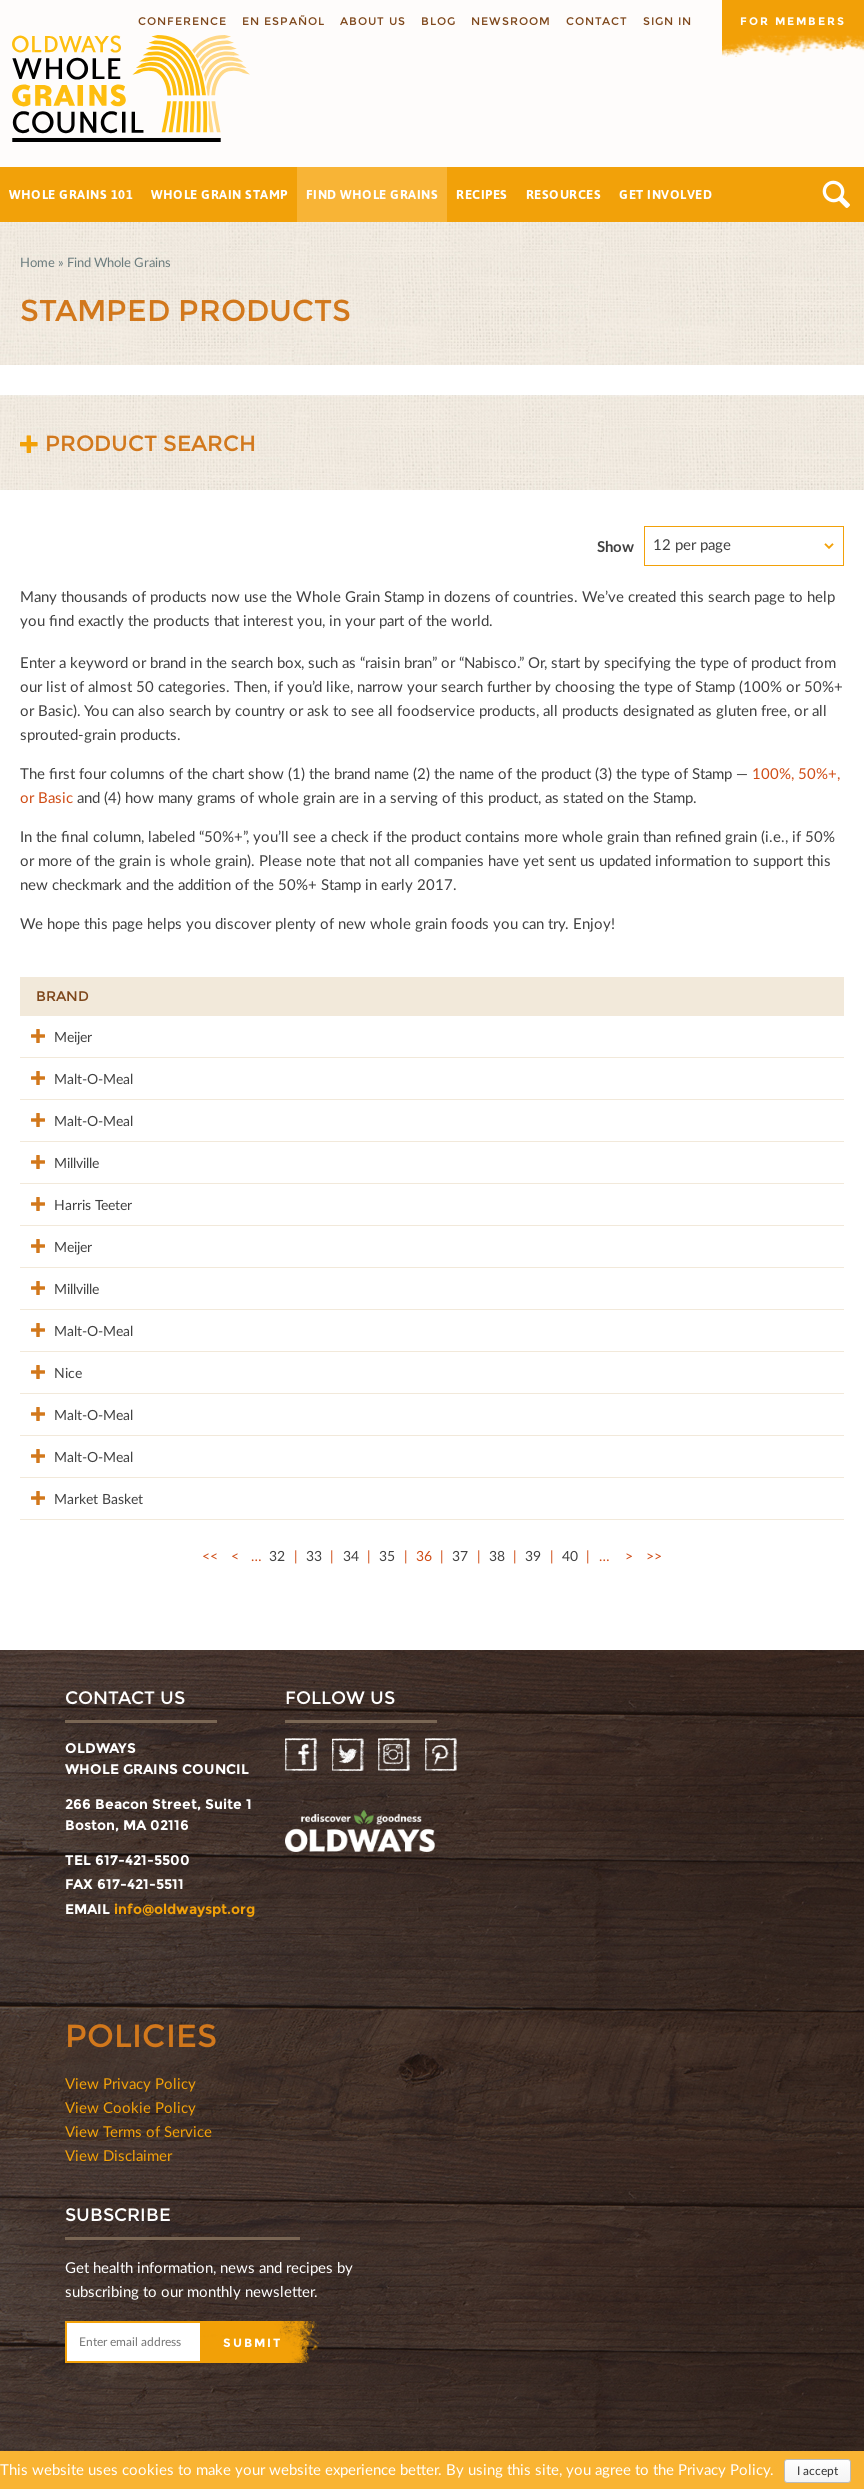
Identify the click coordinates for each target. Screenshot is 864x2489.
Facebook (302, 1743)
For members (793, 21)
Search (836, 194)
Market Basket (80, 1486)
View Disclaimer (118, 2143)
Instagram (395, 1743)
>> (654, 1543)
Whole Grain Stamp (219, 194)
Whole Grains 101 (71, 194)
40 (570, 1543)
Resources (564, 194)
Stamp (572, 996)
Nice (50, 1363)
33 (314, 1543)
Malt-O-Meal (75, 1076)
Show (615, 546)
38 (497, 1543)
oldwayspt (360, 1822)
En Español (283, 21)
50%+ (798, 996)
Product (206, 996)
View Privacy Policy (130, 2071)
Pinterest (442, 1743)
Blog (438, 21)
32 (277, 1543)
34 (351, 1543)
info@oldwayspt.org (184, 1897)
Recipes (482, 194)
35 (387, 1543)
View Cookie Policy (130, 2095)
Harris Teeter (75, 1199)
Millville (58, 1158)
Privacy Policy (724, 2469)
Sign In (667, 21)
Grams (694, 996)
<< (210, 1543)
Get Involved (665, 194)
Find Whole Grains (372, 194)
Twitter (349, 1743)
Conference (182, 21)
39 (533, 1543)
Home (37, 262)
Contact (597, 21)
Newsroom (511, 21)
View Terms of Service (138, 2119)
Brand (62, 996)
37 (460, 1543)
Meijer (55, 1035)
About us (373, 21)
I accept (817, 2470)
